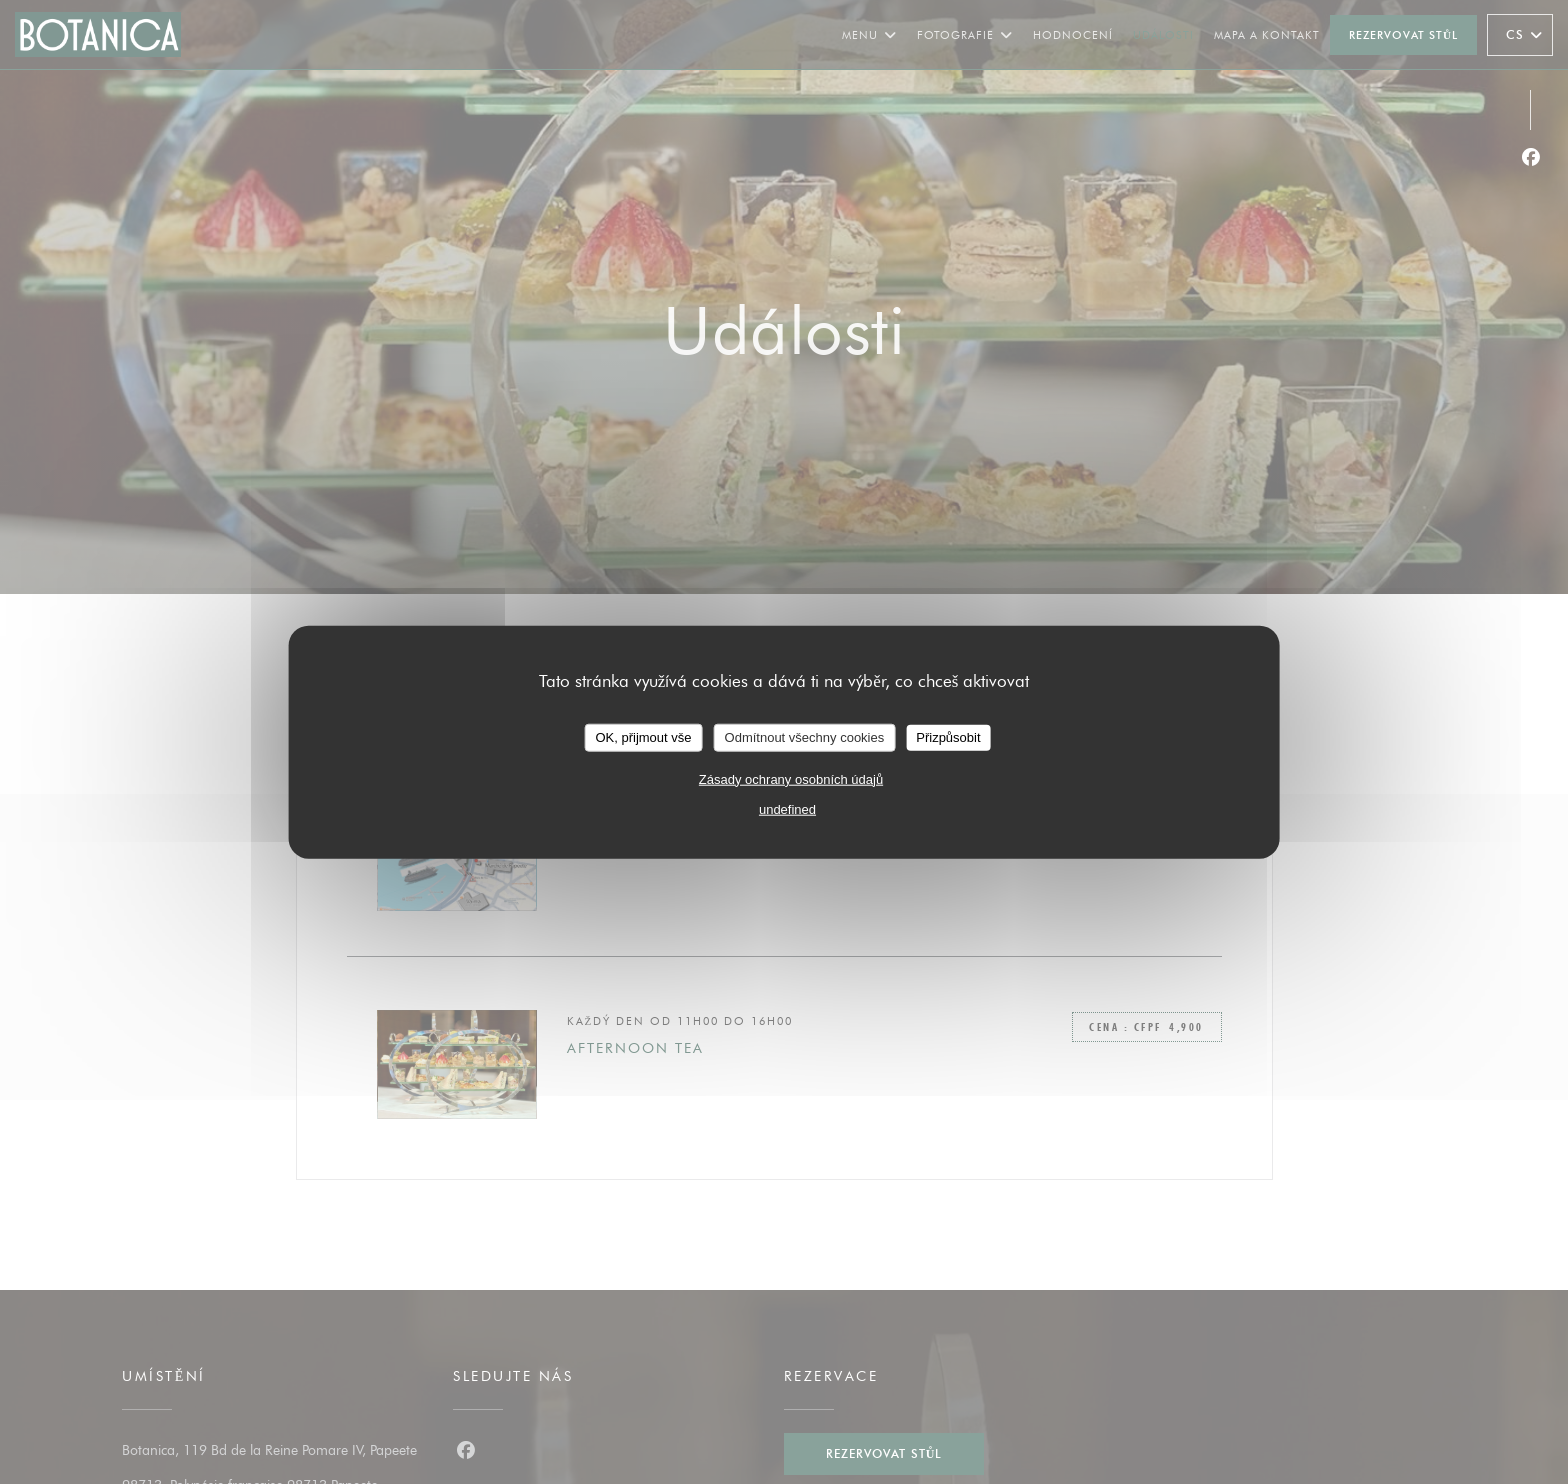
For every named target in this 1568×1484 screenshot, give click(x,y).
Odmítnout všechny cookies (805, 737)
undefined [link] (787, 808)
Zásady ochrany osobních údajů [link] (791, 778)
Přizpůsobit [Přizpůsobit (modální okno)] (948, 737)
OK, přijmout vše (643, 737)
